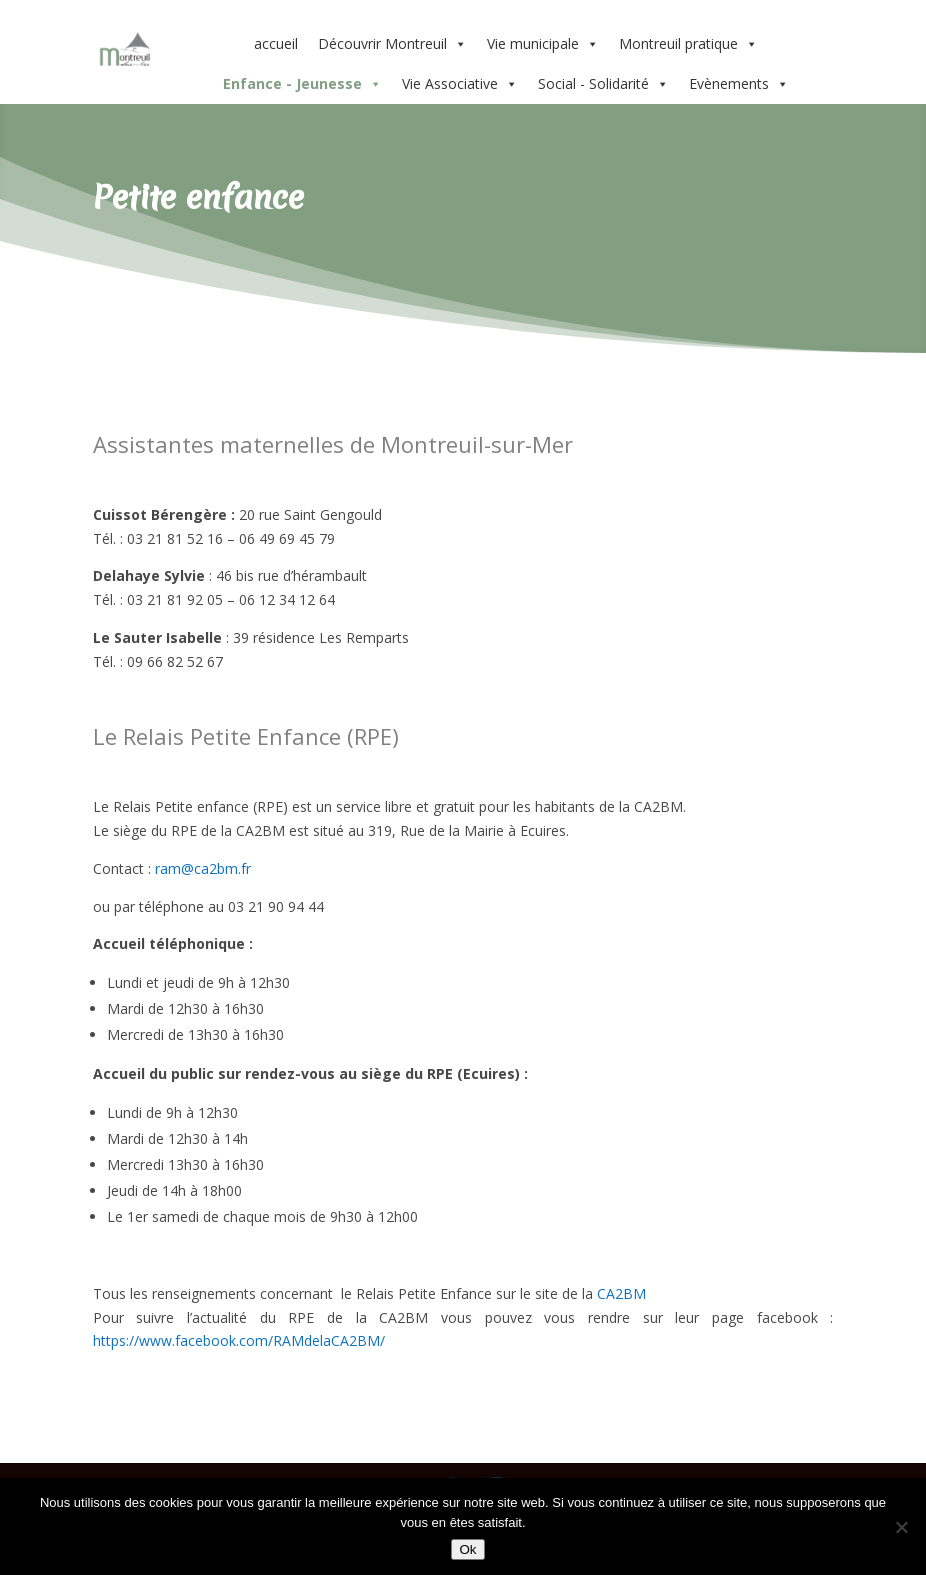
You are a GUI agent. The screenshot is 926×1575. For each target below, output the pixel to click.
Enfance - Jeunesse (302, 84)
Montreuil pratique (688, 44)
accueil (276, 43)
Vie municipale (543, 44)
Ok (467, 1549)
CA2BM (621, 1293)
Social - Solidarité (603, 84)
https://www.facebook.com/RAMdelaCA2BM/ (239, 1340)
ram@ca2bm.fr (203, 868)
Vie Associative (460, 84)
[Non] (901, 1527)
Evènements (739, 84)
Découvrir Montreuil (392, 44)
